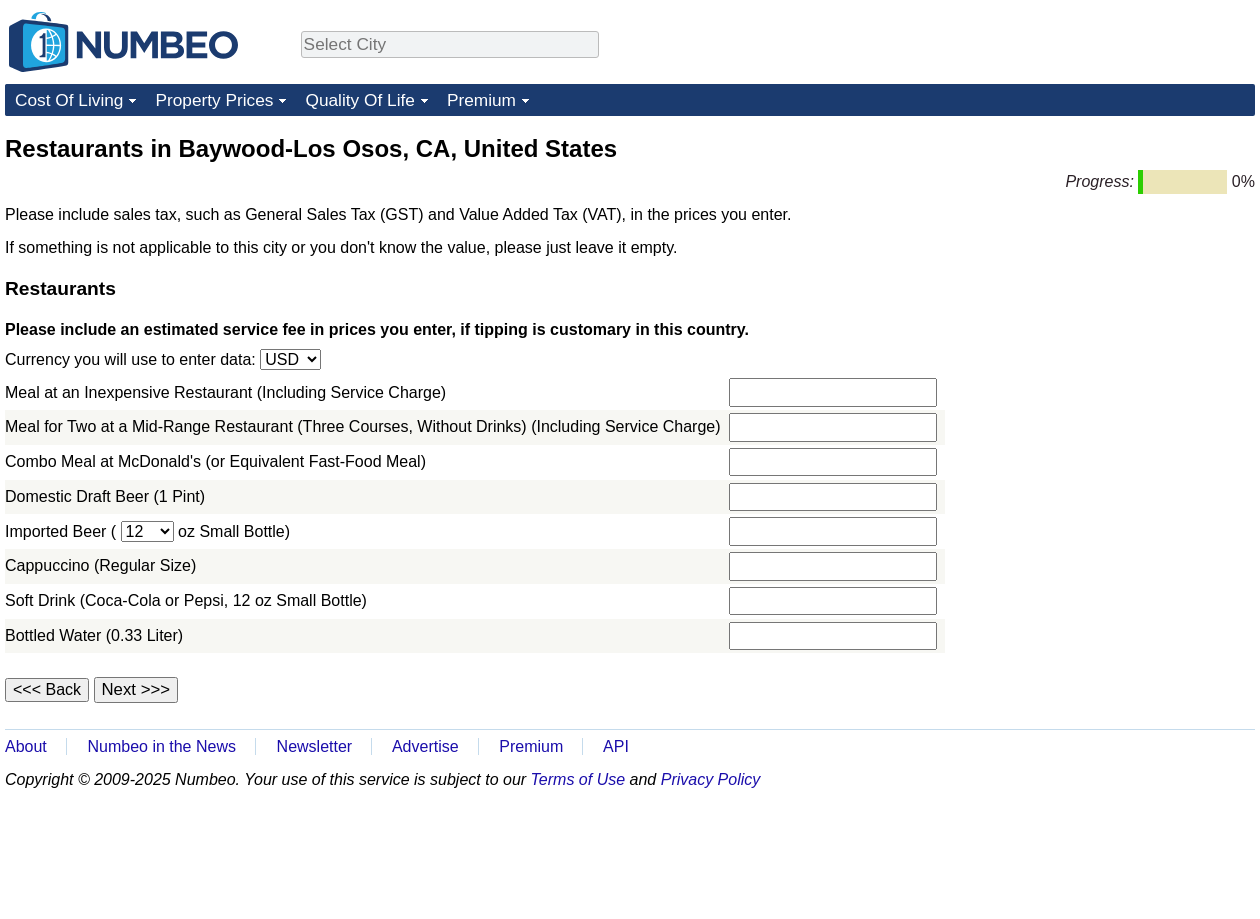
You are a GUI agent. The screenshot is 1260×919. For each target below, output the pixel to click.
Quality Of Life (359, 100)
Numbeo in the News (161, 746)
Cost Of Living (69, 100)
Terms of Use (578, 779)
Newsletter (315, 746)
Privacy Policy (711, 779)
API (616, 746)
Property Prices (214, 100)
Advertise (425, 746)
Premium (481, 100)
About (26, 746)
